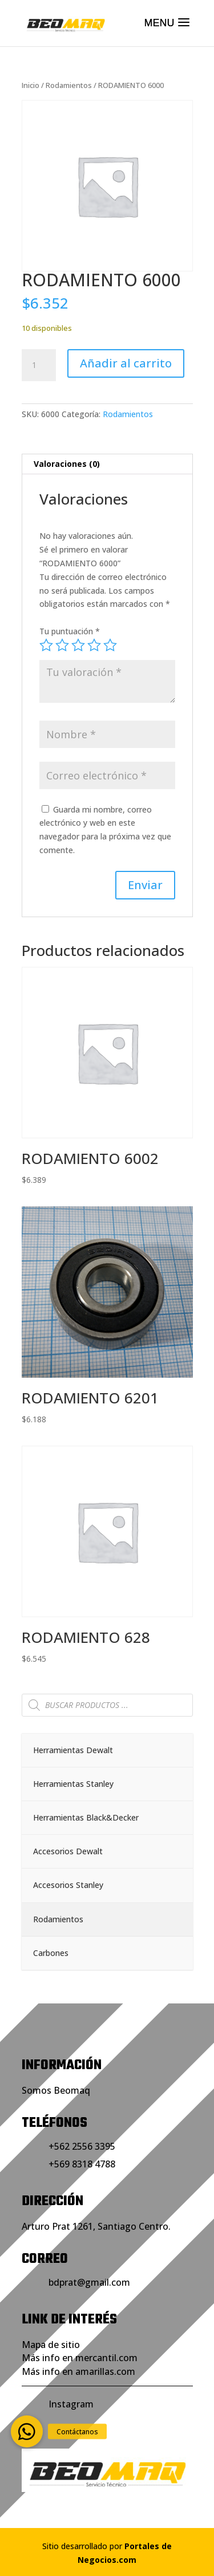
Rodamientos (69, 85)
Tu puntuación (69, 631)
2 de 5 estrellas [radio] (62, 645)
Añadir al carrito (126, 363)
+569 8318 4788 (82, 2164)
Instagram (71, 2404)
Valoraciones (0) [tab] (67, 463)
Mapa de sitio (51, 2344)
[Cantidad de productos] (39, 365)
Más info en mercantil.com (80, 2357)
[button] (27, 2431)
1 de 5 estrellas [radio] (46, 645)
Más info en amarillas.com (78, 2371)
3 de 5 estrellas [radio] (78, 645)
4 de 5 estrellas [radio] (94, 645)
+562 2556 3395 (82, 2146)
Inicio (30, 85)
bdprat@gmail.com (89, 2282)
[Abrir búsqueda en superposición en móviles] (107, 1705)
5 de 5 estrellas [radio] (110, 645)
